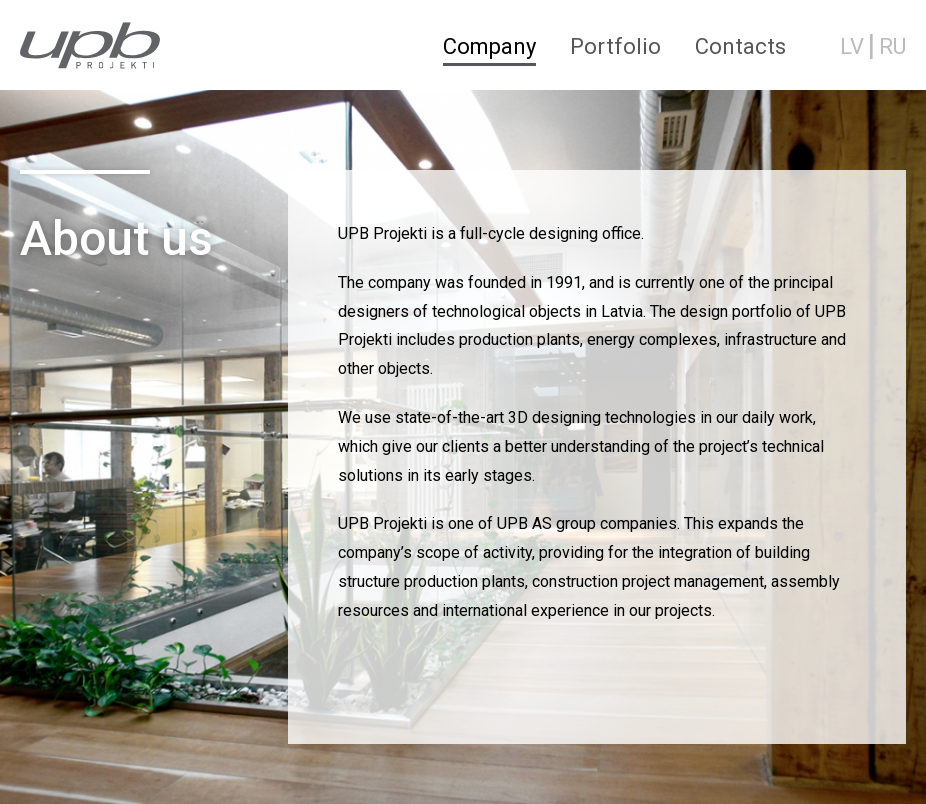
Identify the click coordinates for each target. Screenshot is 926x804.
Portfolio (615, 46)
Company (489, 46)
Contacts (740, 46)
